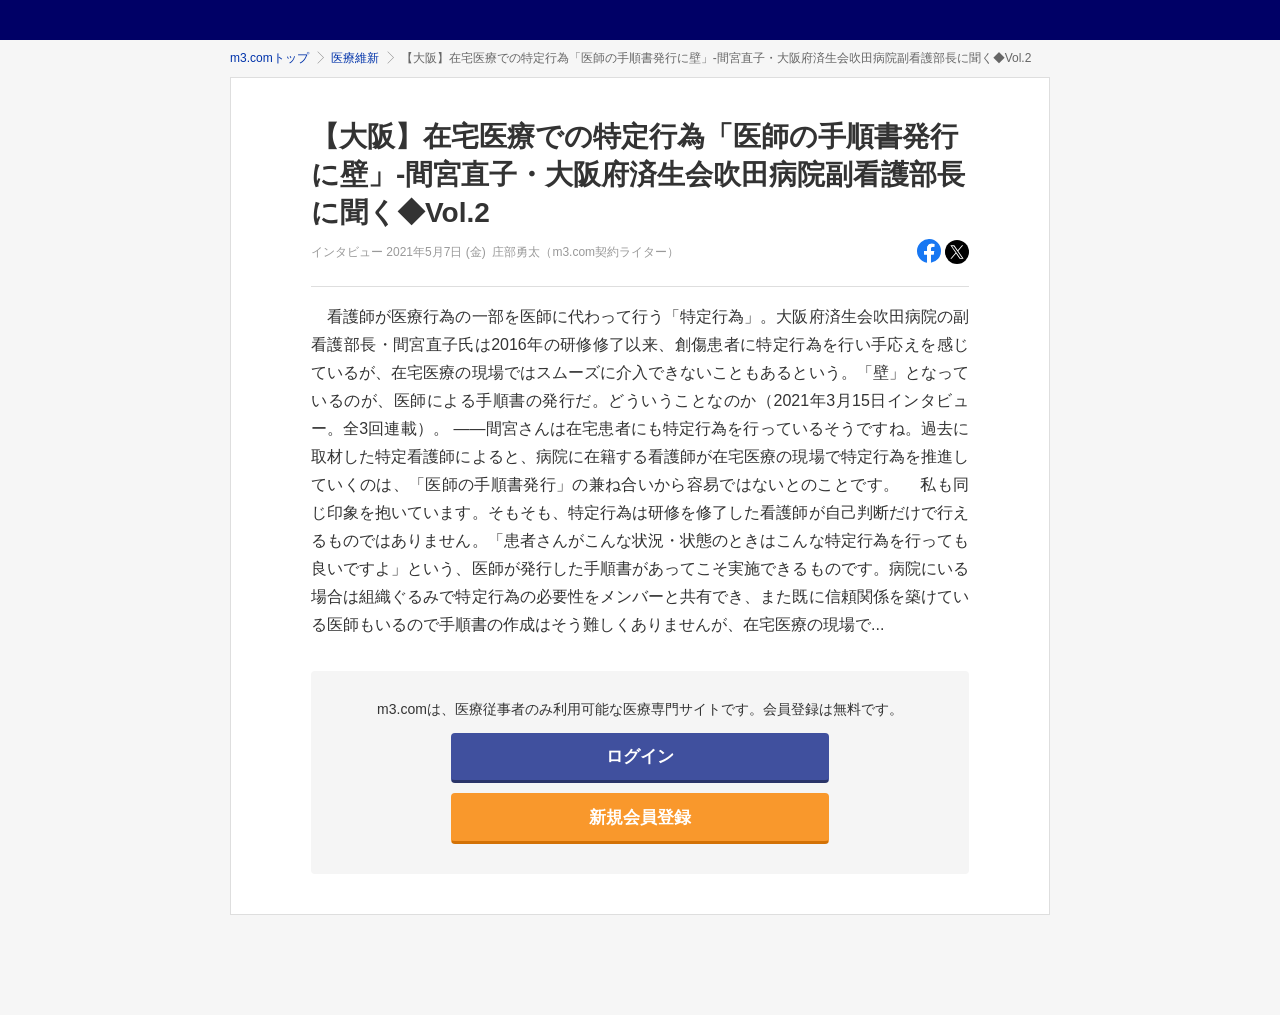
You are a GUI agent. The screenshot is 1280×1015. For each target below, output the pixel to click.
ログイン (640, 756)
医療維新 (355, 58)
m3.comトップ (269, 58)
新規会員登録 (640, 817)
